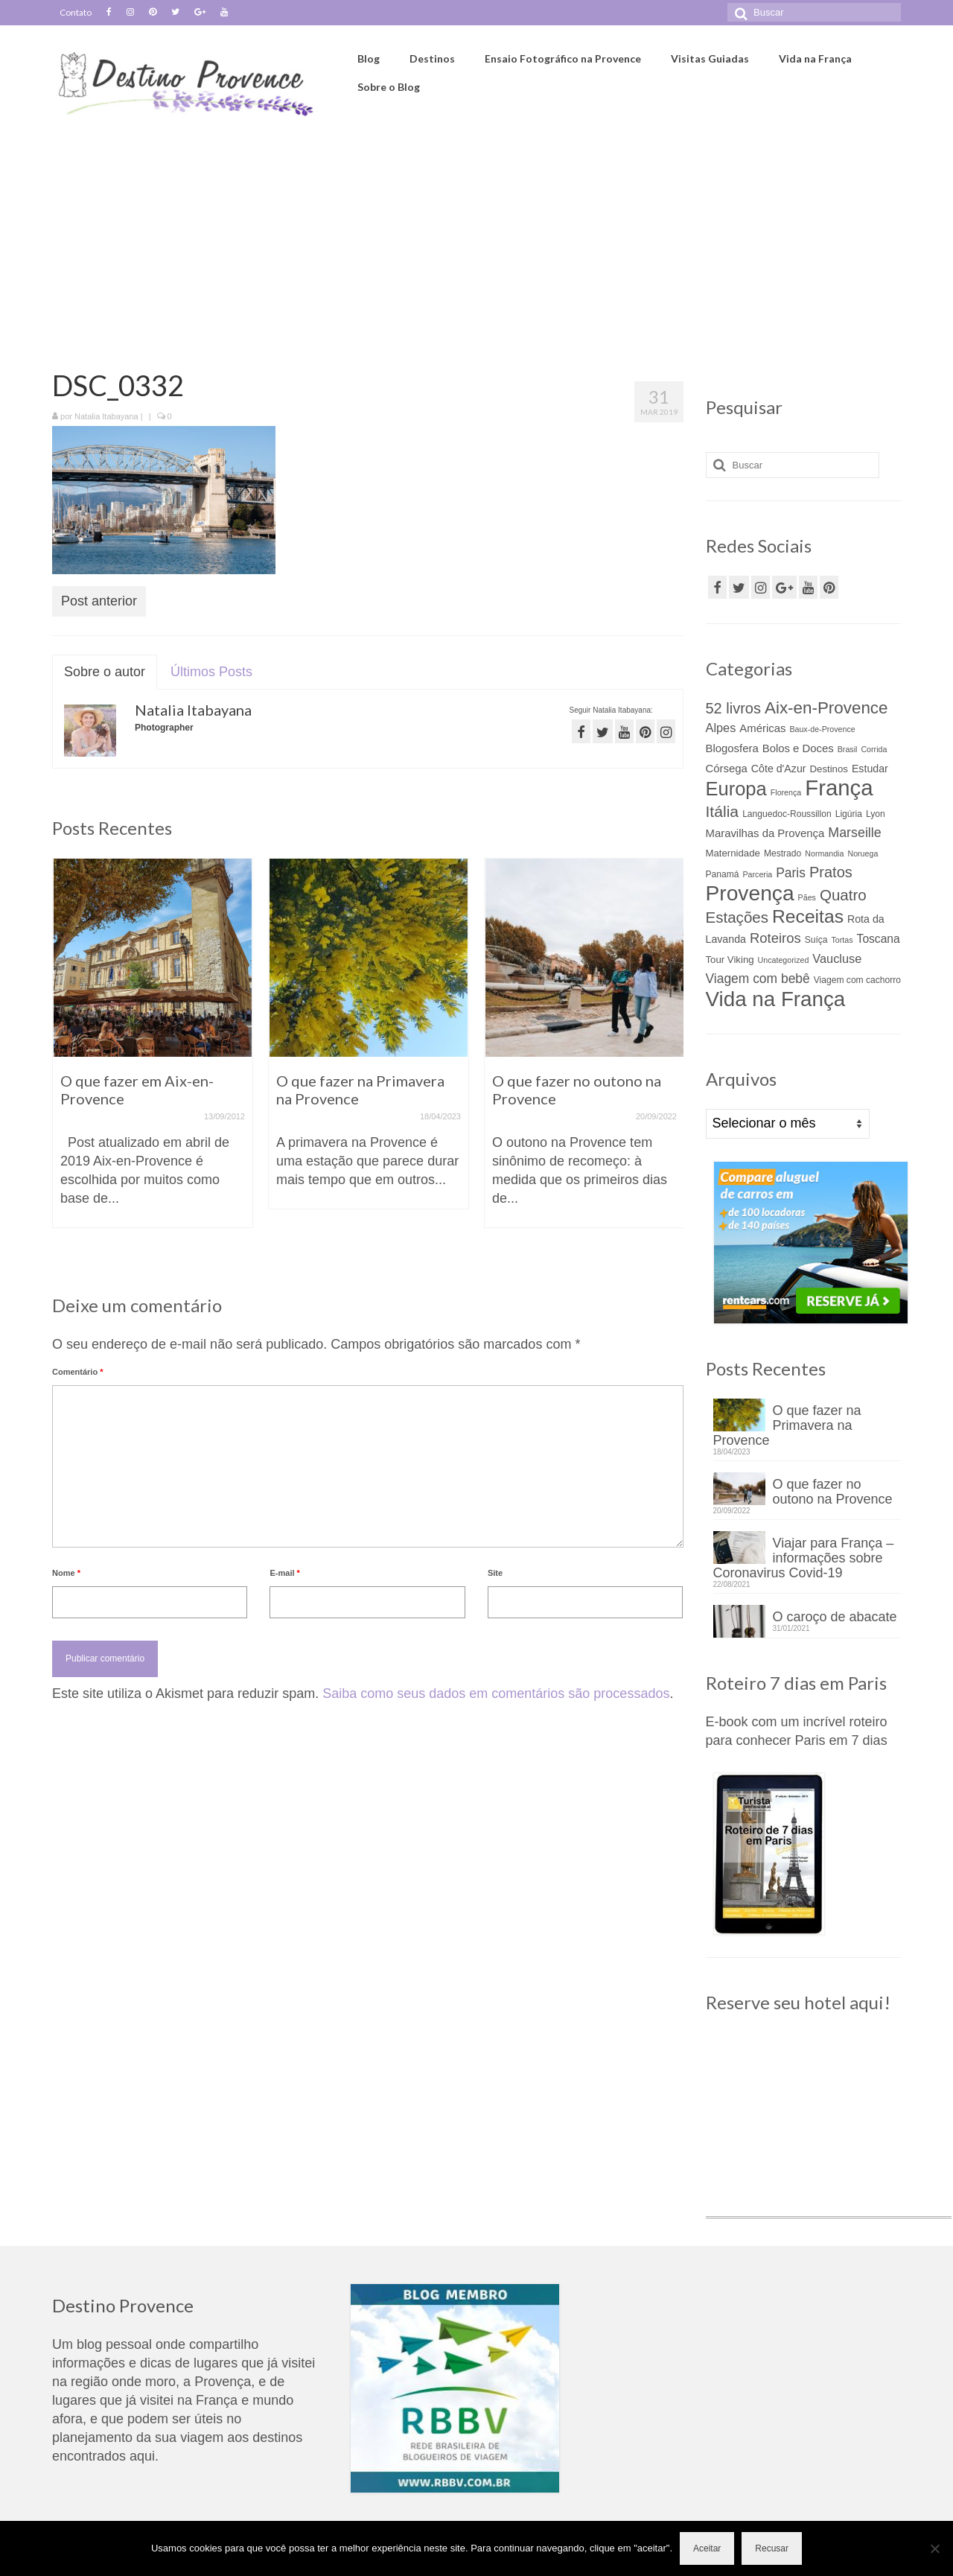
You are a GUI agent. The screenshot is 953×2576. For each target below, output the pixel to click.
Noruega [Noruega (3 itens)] (862, 853)
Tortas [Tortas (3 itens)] (842, 939)
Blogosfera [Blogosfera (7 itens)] (732, 748)
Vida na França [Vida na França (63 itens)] (776, 999)
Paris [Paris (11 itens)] (791, 872)
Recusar (771, 2548)
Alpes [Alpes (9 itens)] (721, 727)
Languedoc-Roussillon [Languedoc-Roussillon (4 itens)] (787, 814)
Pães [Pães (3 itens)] (807, 897)
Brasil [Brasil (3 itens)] (848, 749)
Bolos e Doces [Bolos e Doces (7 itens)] (798, 748)
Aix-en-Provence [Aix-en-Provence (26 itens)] (826, 708)
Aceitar (707, 2548)
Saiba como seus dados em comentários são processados (495, 1693)
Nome (66, 1572)
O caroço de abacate (835, 1616)
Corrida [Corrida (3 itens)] (874, 749)
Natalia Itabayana (106, 416)
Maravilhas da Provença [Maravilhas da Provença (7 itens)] (765, 833)
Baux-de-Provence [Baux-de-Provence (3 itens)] (822, 729)
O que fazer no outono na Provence (833, 1492)
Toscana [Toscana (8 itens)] (878, 938)
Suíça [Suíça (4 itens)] (816, 940)
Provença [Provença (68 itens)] (750, 893)
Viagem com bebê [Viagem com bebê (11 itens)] (758, 978)
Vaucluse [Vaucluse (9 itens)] (836, 958)
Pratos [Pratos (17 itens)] (830, 872)
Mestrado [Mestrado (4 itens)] (782, 853)
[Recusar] (934, 2548)
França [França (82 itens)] (839, 787)
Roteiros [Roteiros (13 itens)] (775, 938)
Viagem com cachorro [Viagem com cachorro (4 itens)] (857, 980)
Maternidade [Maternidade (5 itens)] (733, 853)
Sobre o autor (104, 671)
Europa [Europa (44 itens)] (736, 788)
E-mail (284, 1572)
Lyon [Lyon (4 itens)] (875, 814)
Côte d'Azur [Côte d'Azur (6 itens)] (778, 769)
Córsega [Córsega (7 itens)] (727, 769)
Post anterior (99, 601)
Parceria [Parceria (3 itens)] (758, 874)
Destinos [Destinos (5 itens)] (829, 769)
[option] (153, 1050)
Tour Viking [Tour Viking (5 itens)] (730, 959)
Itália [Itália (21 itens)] (722, 811)
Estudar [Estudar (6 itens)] (870, 769)
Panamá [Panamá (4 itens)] (722, 874)
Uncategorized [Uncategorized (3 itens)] (783, 959)
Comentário (77, 1371)
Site (495, 1572)
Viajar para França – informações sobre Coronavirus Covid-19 (803, 1558)
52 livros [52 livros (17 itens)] (733, 708)
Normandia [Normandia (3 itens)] (824, 853)
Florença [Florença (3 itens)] (786, 792)
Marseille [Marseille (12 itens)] (854, 832)
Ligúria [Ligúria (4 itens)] (848, 814)
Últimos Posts (211, 671)
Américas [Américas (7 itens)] (762, 728)
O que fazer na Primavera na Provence (787, 1425)
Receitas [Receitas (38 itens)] (808, 916)
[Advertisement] (476, 236)
